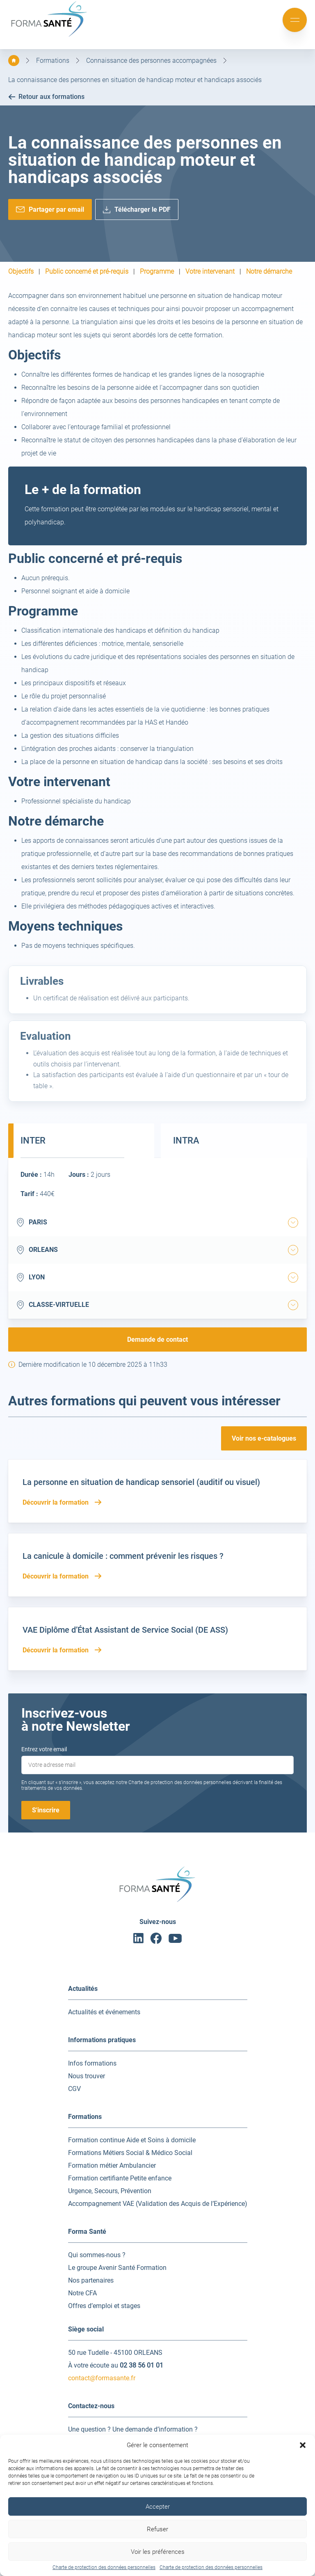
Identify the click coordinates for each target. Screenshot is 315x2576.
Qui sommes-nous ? (97, 2255)
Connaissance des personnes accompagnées (151, 60)
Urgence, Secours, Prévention (109, 2191)
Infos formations (92, 2063)
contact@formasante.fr (101, 2378)
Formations (52, 60)
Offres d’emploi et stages (104, 2306)
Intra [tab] (186, 1140)
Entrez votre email (44, 1749)
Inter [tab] (33, 1140)
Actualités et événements (104, 2012)
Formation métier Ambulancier (112, 2165)
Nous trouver (86, 2076)
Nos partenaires (91, 2280)
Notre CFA (82, 2293)
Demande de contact (157, 1339)
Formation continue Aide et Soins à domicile (132, 2140)
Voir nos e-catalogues (264, 1438)
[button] (303, 2445)
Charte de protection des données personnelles (103, 2567)
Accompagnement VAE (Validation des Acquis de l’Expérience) (157, 2204)
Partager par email (56, 209)
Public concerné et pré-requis (86, 271)
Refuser (157, 2529)
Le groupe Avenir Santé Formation (117, 2268)
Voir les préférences (158, 2551)
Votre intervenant (210, 271)
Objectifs (21, 271)
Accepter (158, 2506)
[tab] (293, 1222)
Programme (157, 271)
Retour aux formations (46, 97)
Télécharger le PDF (142, 209)
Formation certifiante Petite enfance (119, 2178)
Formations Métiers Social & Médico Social (130, 2153)
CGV (74, 2089)
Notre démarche (269, 271)
